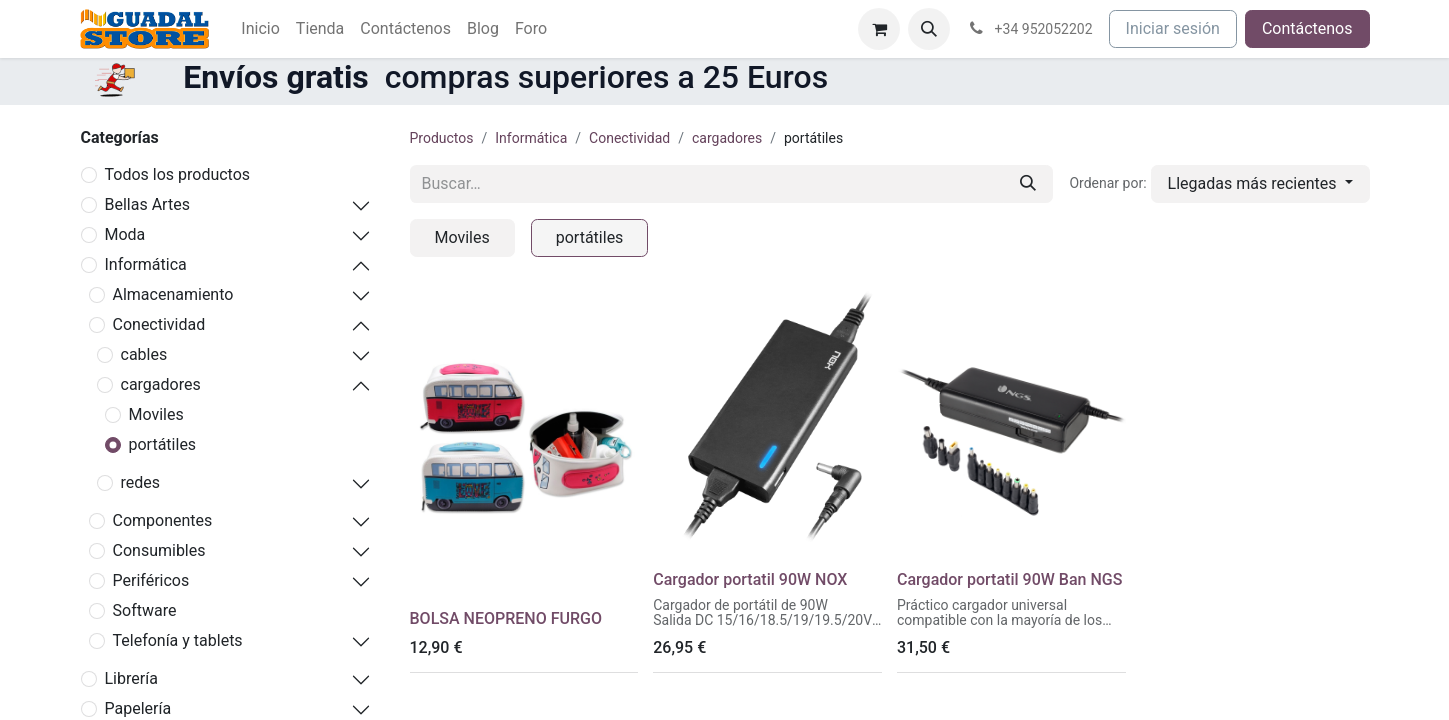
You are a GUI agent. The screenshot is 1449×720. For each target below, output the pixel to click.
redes (141, 482)
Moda (125, 234)
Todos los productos (178, 174)
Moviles (156, 414)
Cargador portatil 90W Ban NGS (1009, 579)
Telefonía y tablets (178, 640)
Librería (131, 678)
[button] (929, 29)
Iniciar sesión (1173, 28)
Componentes (163, 520)
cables (144, 354)
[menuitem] (260, 29)
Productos (442, 138)
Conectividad (159, 324)
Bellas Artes (147, 204)
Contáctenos (1307, 28)
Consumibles (159, 550)
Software (145, 610)
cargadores (161, 384)
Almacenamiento (173, 294)
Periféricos (151, 580)
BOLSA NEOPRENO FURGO (506, 618)
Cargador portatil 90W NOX (750, 579)
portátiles (163, 444)
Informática (146, 264)
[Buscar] (1028, 184)
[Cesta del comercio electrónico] (879, 29)
